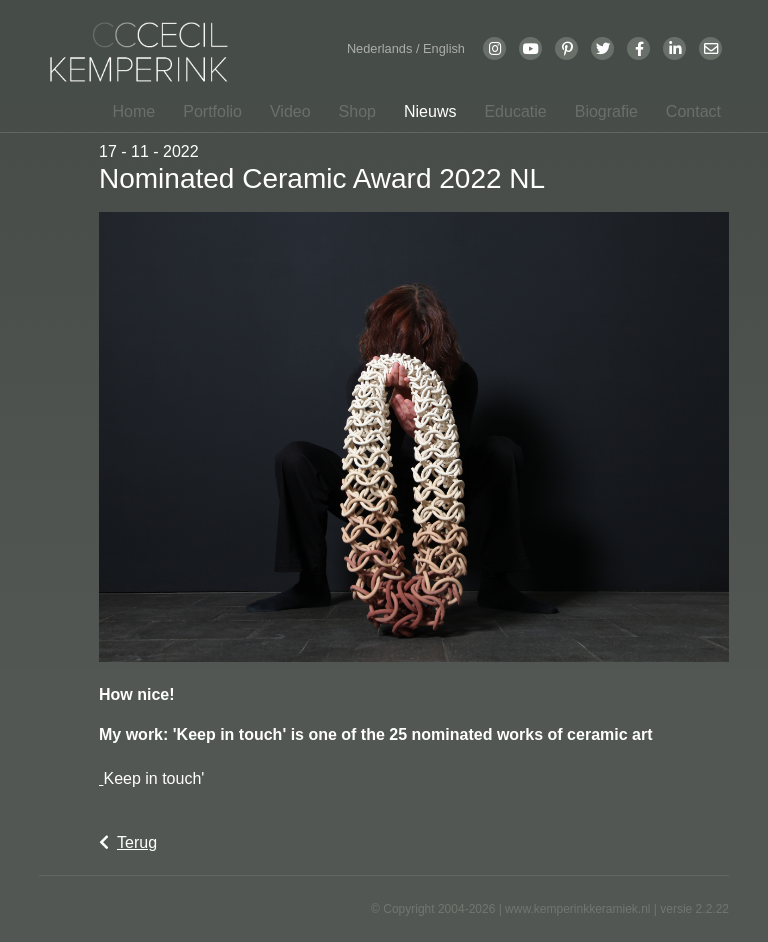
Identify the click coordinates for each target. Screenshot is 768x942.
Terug (128, 842)
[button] (206, 112)
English (444, 48)
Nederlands (381, 48)
